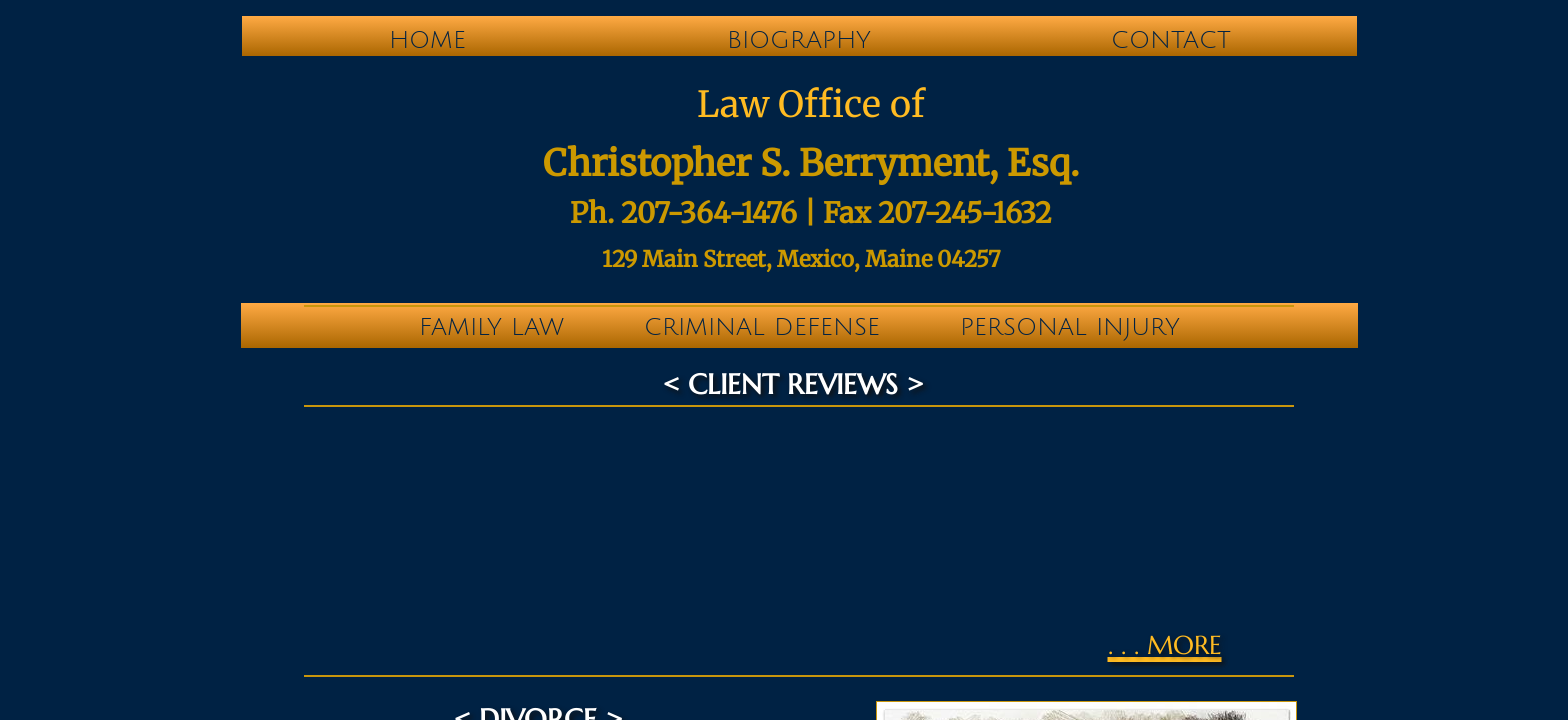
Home (427, 40)
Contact (1171, 40)
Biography (799, 40)
